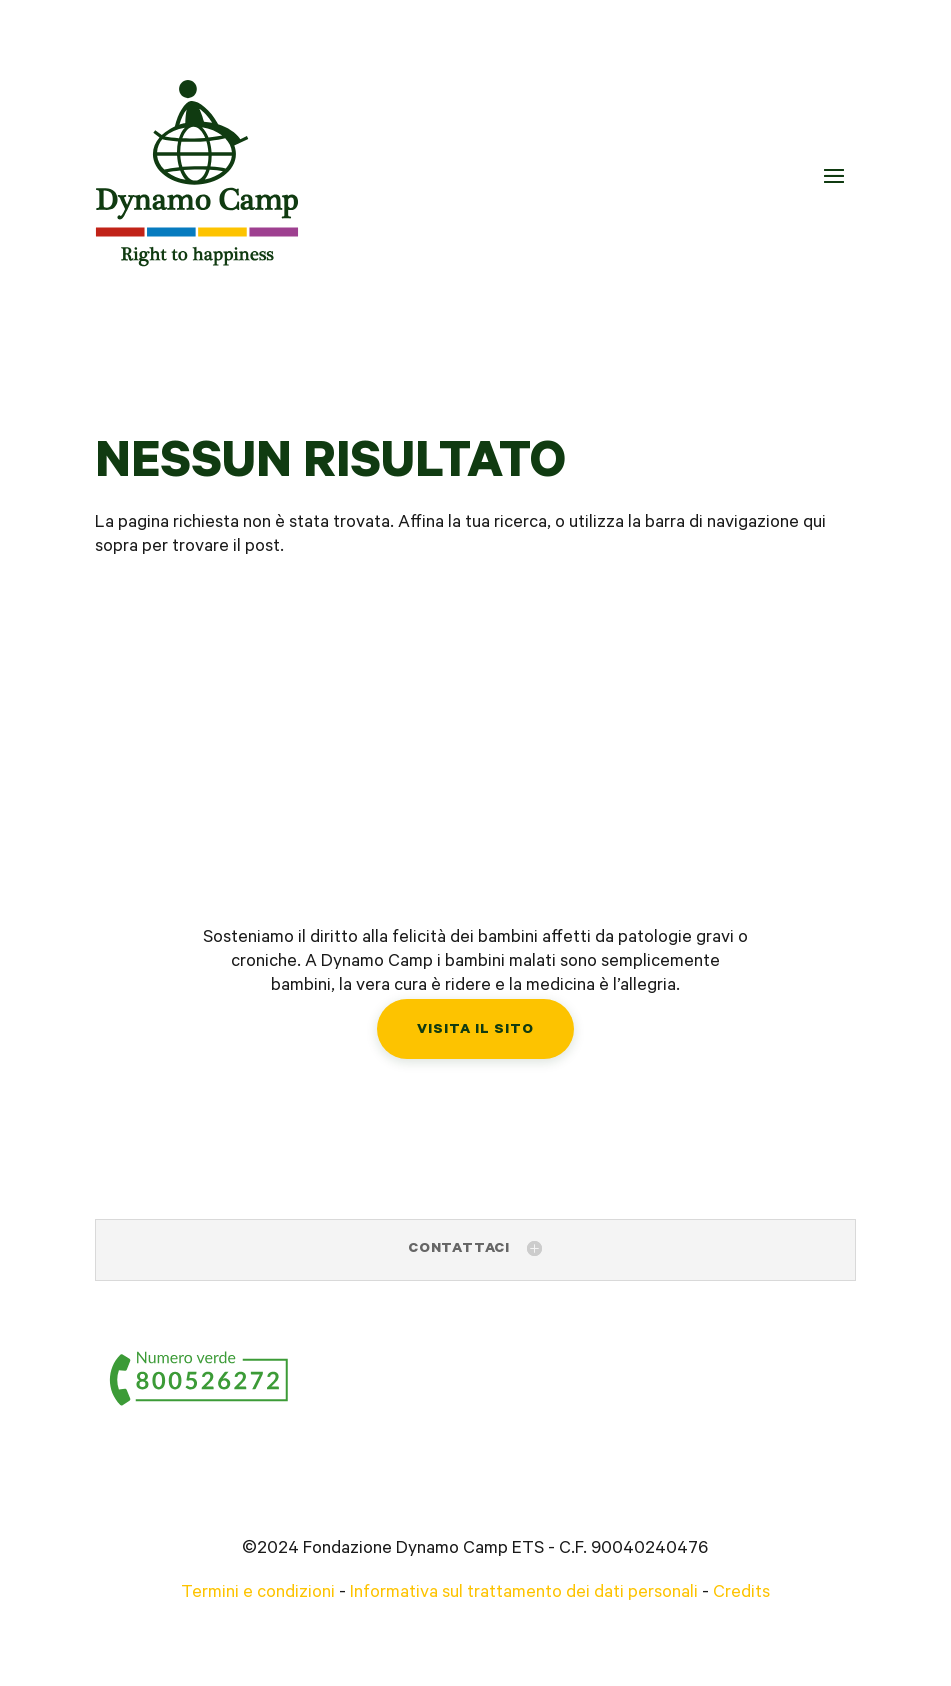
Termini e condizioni (258, 1594)
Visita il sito (475, 1031)
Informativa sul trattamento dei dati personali (524, 1594)
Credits (741, 1594)
